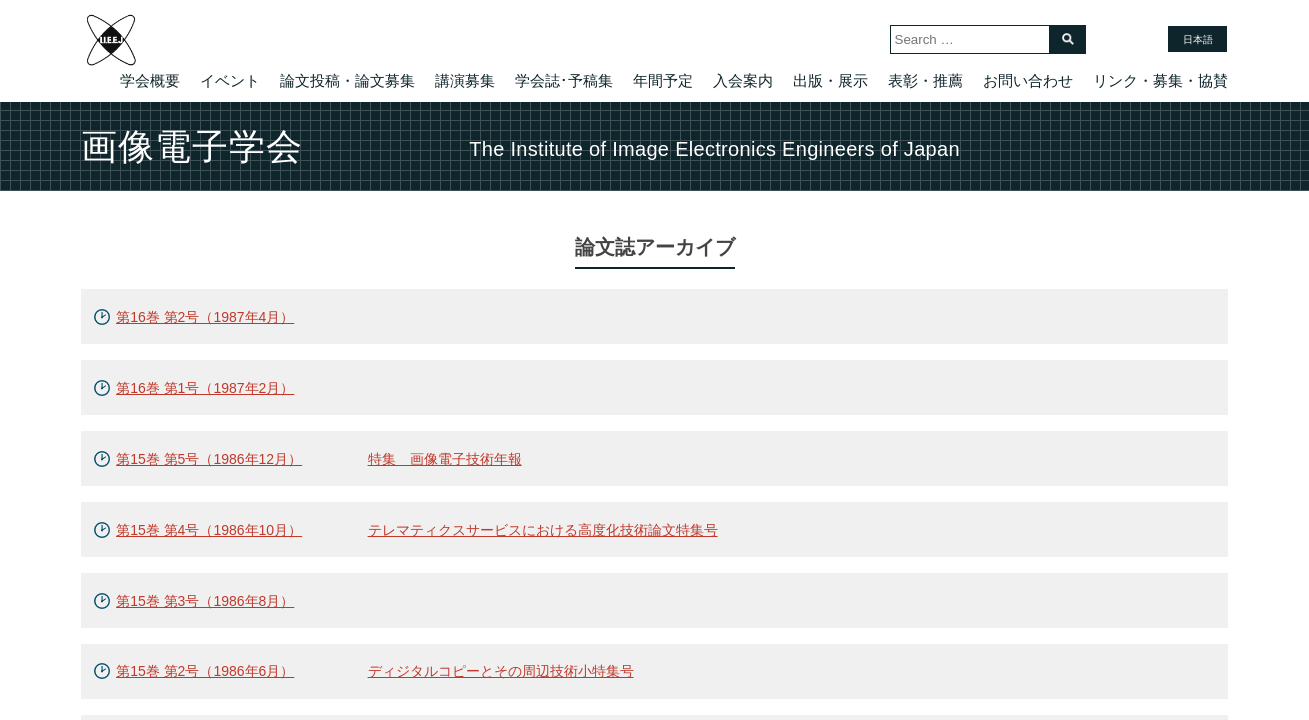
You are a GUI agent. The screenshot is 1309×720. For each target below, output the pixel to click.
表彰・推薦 (925, 80)
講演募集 (465, 80)
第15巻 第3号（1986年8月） (205, 601)
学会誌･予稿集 (564, 80)
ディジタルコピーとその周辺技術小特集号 (501, 671)
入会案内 (743, 80)
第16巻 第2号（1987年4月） (205, 317)
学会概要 (150, 80)
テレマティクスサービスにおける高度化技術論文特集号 (543, 530)
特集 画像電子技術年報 (445, 459)
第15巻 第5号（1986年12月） (209, 459)
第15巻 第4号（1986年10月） (209, 530)
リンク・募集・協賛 (1160, 80)
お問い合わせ (1028, 80)
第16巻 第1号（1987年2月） (205, 388)
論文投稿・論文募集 (347, 80)
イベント (230, 80)
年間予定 (663, 80)
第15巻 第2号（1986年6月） (205, 671)
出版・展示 (830, 80)
